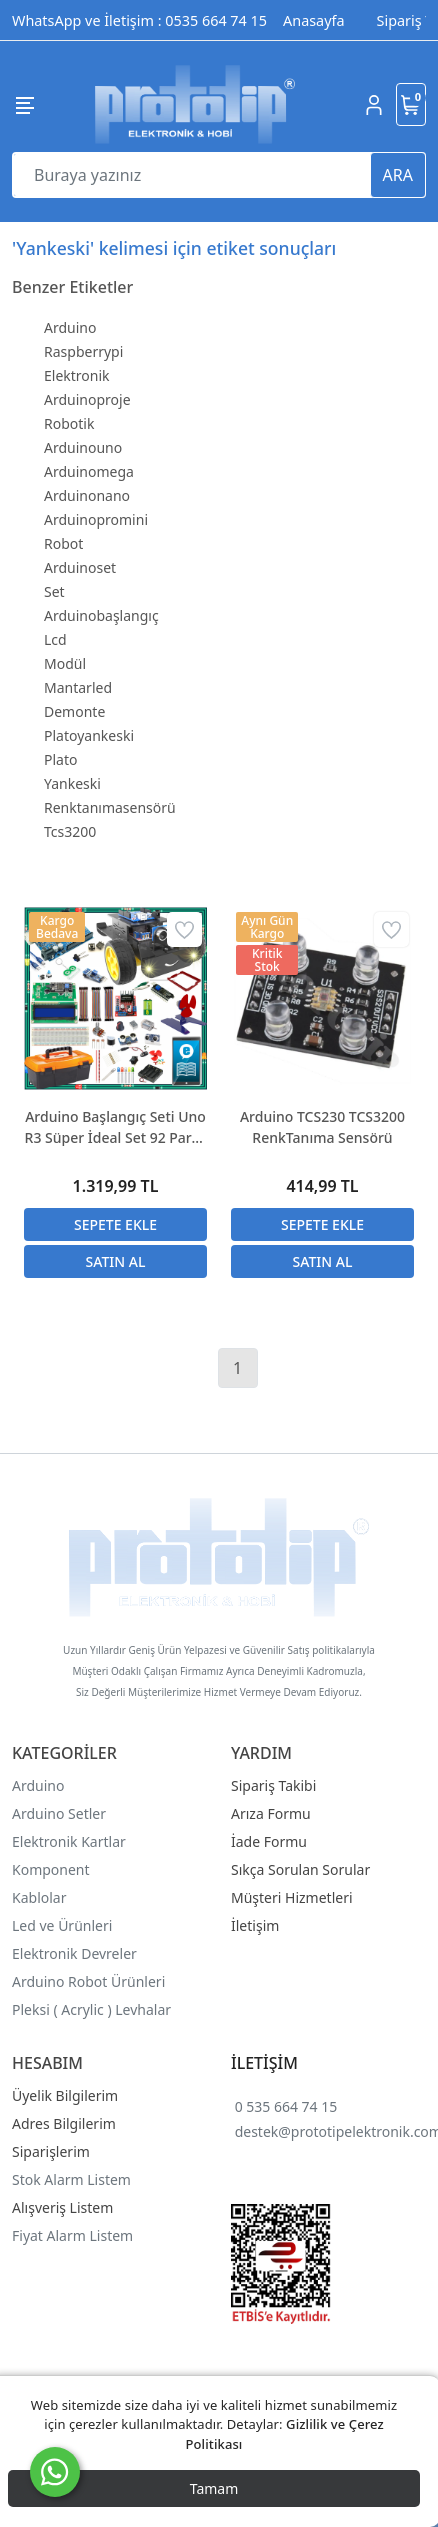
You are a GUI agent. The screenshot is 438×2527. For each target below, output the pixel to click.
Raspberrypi (83, 351)
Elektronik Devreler (74, 1953)
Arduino (70, 327)
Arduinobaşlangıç (101, 615)
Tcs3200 (70, 831)
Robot (63, 543)
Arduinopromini (96, 519)
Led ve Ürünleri (62, 1925)
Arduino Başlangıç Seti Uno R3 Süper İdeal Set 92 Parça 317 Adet (116, 1127)
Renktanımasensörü (110, 807)
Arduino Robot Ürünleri (88, 1981)
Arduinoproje (87, 399)
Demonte (74, 711)
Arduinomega (89, 471)
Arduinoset (80, 567)
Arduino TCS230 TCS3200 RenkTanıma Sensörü (322, 1127)
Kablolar (39, 1897)
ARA (398, 175)
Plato (60, 759)
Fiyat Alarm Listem (72, 2235)
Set (54, 591)
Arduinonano (87, 495)
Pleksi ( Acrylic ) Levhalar (91, 2009)
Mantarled (78, 687)
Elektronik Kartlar (69, 1841)
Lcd (55, 639)
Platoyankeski (89, 735)
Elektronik (77, 375)
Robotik (69, 423)
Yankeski (72, 783)
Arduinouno (83, 447)
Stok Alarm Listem (71, 2179)
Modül (65, 663)
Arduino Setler (59, 1813)
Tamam (214, 2488)
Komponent (51, 1869)
